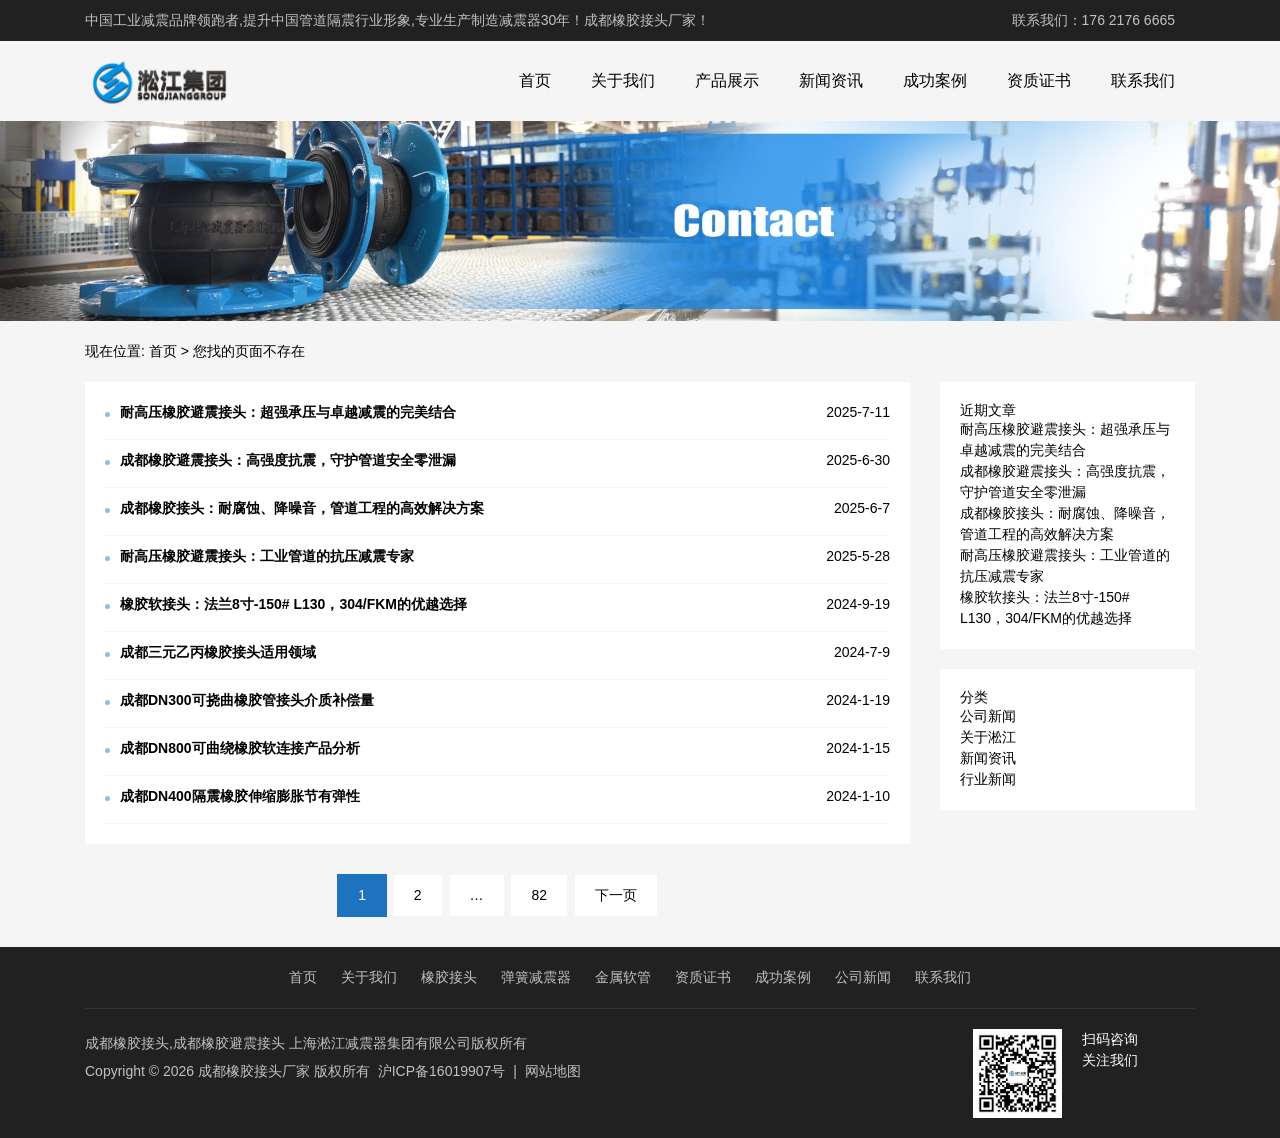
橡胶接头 (449, 977)
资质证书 (1039, 80)
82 (539, 895)
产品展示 (727, 80)
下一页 (616, 895)
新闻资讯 (831, 80)
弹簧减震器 (536, 977)
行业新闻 (988, 779)
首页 (535, 80)
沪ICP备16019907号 (442, 1071)
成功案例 (935, 80)
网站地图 (553, 1071)
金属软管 (623, 977)
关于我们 (623, 80)
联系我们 (1143, 80)
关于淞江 (988, 737)
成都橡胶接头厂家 (254, 1071)
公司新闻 (988, 716)
